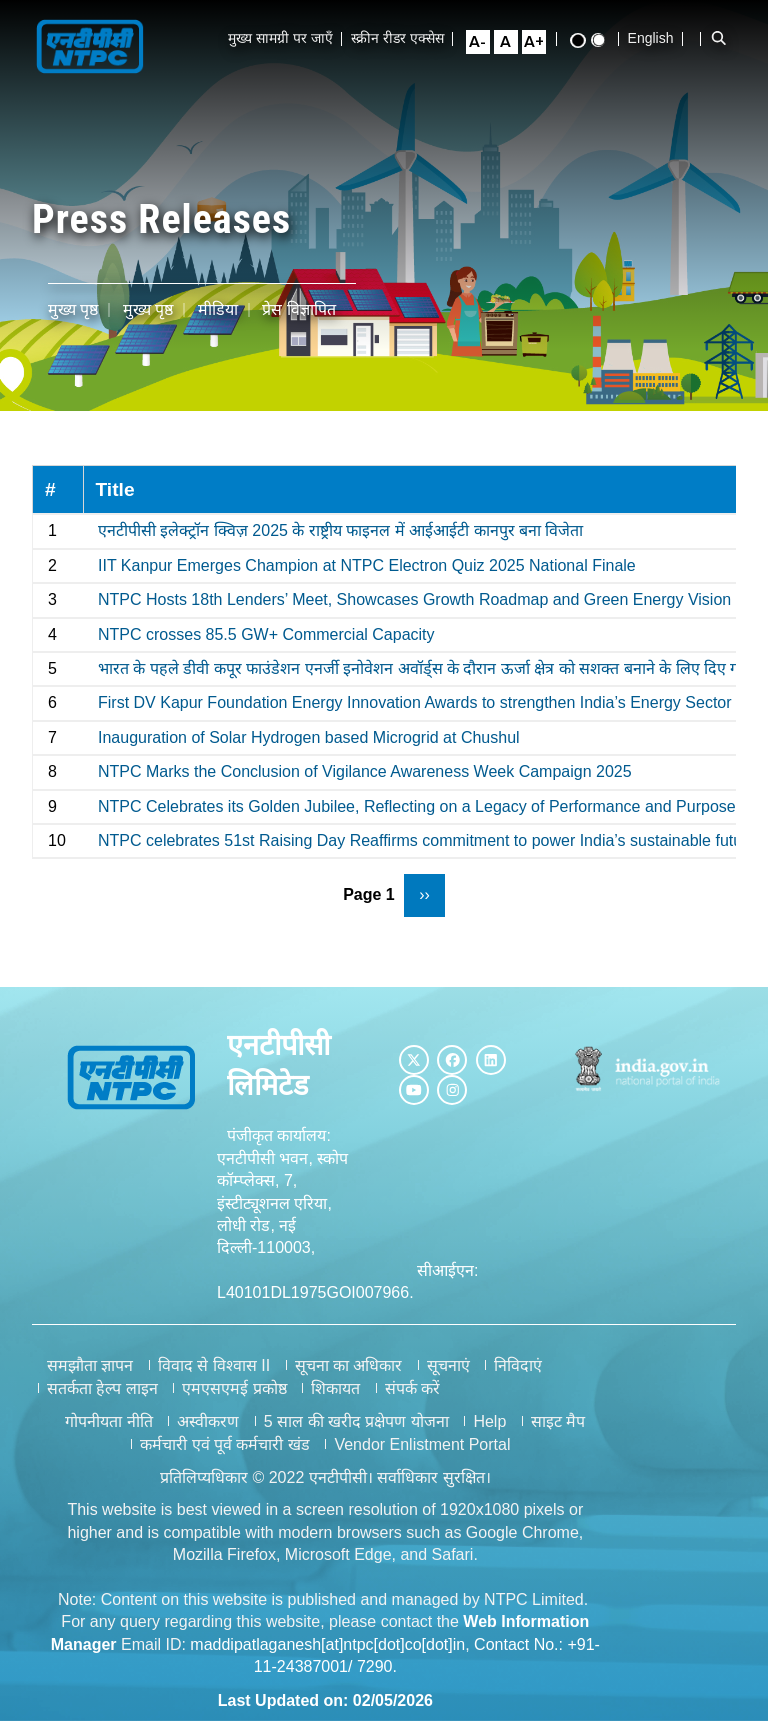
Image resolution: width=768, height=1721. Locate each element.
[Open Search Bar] (725, 38)
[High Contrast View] (584, 40)
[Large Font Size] (540, 42)
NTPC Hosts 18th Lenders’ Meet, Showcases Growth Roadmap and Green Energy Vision (414, 599)
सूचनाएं (448, 1365)
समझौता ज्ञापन (90, 1365)
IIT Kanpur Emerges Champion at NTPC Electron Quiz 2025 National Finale (367, 565)
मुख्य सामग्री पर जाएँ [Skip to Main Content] (286, 38)
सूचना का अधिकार (349, 1365)
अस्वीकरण (208, 1421)
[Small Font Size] (484, 42)
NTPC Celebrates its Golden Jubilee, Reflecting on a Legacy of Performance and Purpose (417, 806)
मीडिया (218, 309)
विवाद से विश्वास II (214, 1365)
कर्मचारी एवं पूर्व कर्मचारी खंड (225, 1444)
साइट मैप (558, 1421)
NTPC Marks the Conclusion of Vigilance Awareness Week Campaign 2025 (365, 771)
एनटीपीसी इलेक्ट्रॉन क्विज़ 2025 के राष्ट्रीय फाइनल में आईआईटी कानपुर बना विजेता (341, 530)
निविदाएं (518, 1365)
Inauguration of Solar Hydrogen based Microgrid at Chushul (309, 737)
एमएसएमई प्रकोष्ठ (234, 1388)
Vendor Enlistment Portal (422, 1444)
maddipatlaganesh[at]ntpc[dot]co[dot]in (327, 1644)
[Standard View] (604, 40)
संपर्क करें (412, 1388)
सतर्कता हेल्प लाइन (102, 1388)
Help (489, 1421)
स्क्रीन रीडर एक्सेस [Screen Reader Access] (403, 38)
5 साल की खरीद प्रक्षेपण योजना (356, 1421)
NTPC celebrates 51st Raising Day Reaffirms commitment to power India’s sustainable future (427, 840)
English (657, 38)
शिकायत (335, 1388)
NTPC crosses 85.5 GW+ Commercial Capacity (266, 634)
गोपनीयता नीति (108, 1421)
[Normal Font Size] (512, 42)
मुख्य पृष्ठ (73, 309)
